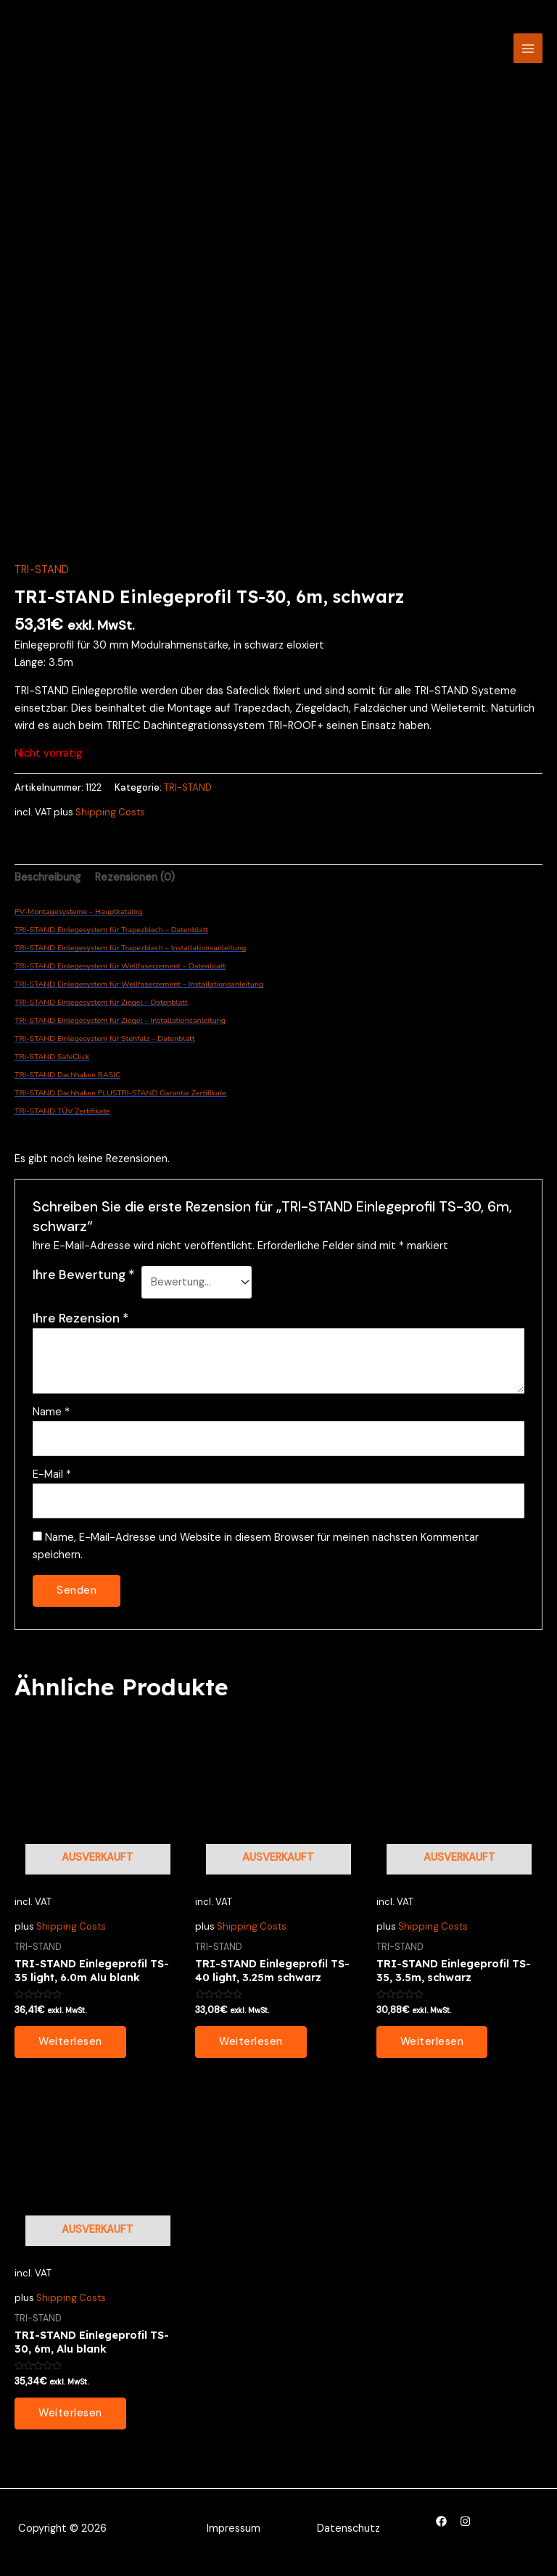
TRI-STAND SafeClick (52, 1056)
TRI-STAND (42, 570)
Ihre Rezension (81, 1318)
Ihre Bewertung (84, 1275)
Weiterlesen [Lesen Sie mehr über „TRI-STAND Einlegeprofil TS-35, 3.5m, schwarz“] (432, 2042)
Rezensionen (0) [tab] (135, 877)
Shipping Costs (110, 812)
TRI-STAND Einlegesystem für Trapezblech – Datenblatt (111, 929)
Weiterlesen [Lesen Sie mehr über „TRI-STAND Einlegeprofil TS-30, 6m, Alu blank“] (70, 2413)
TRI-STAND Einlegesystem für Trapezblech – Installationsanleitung (130, 947)
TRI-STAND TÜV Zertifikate (62, 1111)
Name (51, 1412)
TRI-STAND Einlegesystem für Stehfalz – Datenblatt (104, 1038)
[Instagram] (465, 2521)
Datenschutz (348, 2528)
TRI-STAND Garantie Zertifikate (171, 1092)
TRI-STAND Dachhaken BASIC (67, 1074)
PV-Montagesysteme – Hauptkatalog (78, 911)
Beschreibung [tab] (48, 877)
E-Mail (52, 1474)
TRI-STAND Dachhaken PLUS (66, 1092)
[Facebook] (441, 2521)
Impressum (233, 2528)
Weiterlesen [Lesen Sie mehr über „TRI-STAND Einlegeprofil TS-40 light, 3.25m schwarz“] (251, 2042)
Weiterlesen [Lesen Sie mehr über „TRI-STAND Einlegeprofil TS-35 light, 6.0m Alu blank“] (70, 2042)
